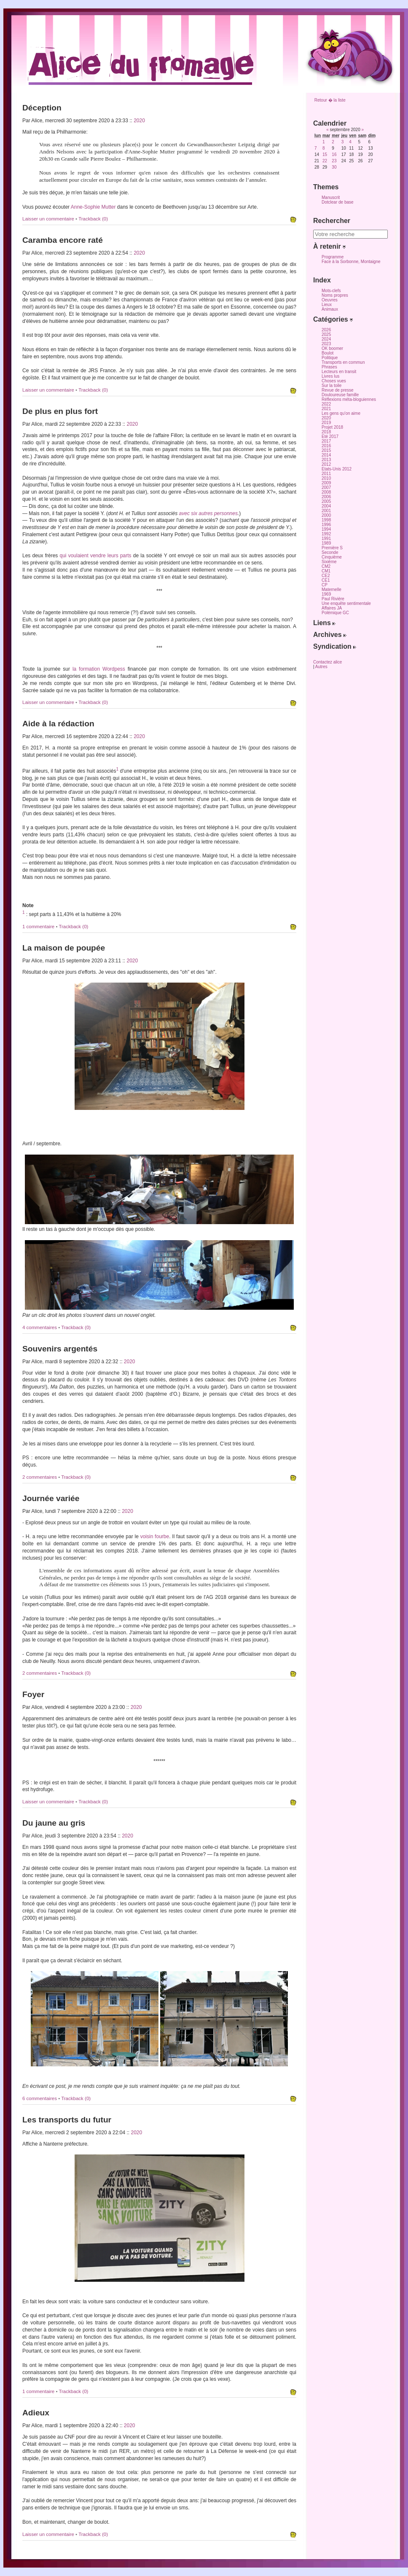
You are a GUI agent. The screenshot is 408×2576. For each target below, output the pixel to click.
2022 (326, 404)
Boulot (327, 353)
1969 (326, 594)
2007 (326, 487)
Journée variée (50, 1498)
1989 (326, 543)
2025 (326, 334)
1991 (326, 538)
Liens (324, 622)
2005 (326, 501)
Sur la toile (331, 385)
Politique (330, 357)
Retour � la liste (330, 100)
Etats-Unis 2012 (337, 469)
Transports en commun (343, 362)
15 (324, 154)
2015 (326, 450)
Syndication (334, 646)
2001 (326, 510)
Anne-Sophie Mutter (93, 207)
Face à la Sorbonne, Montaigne (351, 261)
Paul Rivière (333, 598)
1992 (326, 534)
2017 (326, 441)
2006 (326, 496)
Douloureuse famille (340, 394)
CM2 (326, 566)
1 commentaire (39, 926)
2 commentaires (40, 1477)
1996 (326, 524)
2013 (326, 459)
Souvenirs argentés (59, 1348)
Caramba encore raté (62, 240)
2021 (326, 408)
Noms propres (335, 295)
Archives (329, 634)
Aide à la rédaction (58, 723)
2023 (326, 343)
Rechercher (331, 220)
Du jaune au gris (53, 1823)
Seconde (330, 552)
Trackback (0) (93, 218)
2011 (326, 473)
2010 (326, 478)
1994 (326, 529)
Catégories (333, 319)
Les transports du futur (66, 2119)
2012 (326, 464)
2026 (326, 330)
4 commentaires (40, 1327)
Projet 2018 (332, 427)
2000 (326, 515)
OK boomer (332, 348)
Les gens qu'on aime (341, 413)
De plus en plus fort (60, 411)
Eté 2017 (330, 436)
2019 (326, 422)
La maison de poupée (63, 947)
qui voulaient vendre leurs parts (96, 556)
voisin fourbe (154, 1536)
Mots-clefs (331, 290)
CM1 (326, 571)
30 (334, 167)
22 (324, 160)
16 (334, 154)
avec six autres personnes (208, 513)
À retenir (329, 246)
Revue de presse (338, 390)
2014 (326, 455)
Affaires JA (332, 608)
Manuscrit (331, 197)
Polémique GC (335, 612)
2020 (139, 121)
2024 (326, 339)
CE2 (326, 575)
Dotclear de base (338, 202)
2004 (326, 506)
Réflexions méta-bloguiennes (349, 399)
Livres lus (330, 376)
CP (324, 585)
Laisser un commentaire (48, 218)
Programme (333, 257)
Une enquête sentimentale (346, 603)
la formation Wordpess (98, 669)
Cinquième (332, 557)
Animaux (330, 309)
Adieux (35, 2412)
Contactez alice (327, 662)
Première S (332, 547)
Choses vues (334, 381)
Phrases (329, 367)
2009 (326, 483)
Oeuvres (330, 300)
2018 (326, 432)
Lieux (327, 304)
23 (334, 160)
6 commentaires (40, 2098)
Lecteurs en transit (339, 371)
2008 (326, 492)
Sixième (329, 561)
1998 (326, 520)
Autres (321, 666)
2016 (326, 445)
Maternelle (331, 589)
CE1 (326, 580)
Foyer (33, 1694)
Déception (42, 107)
